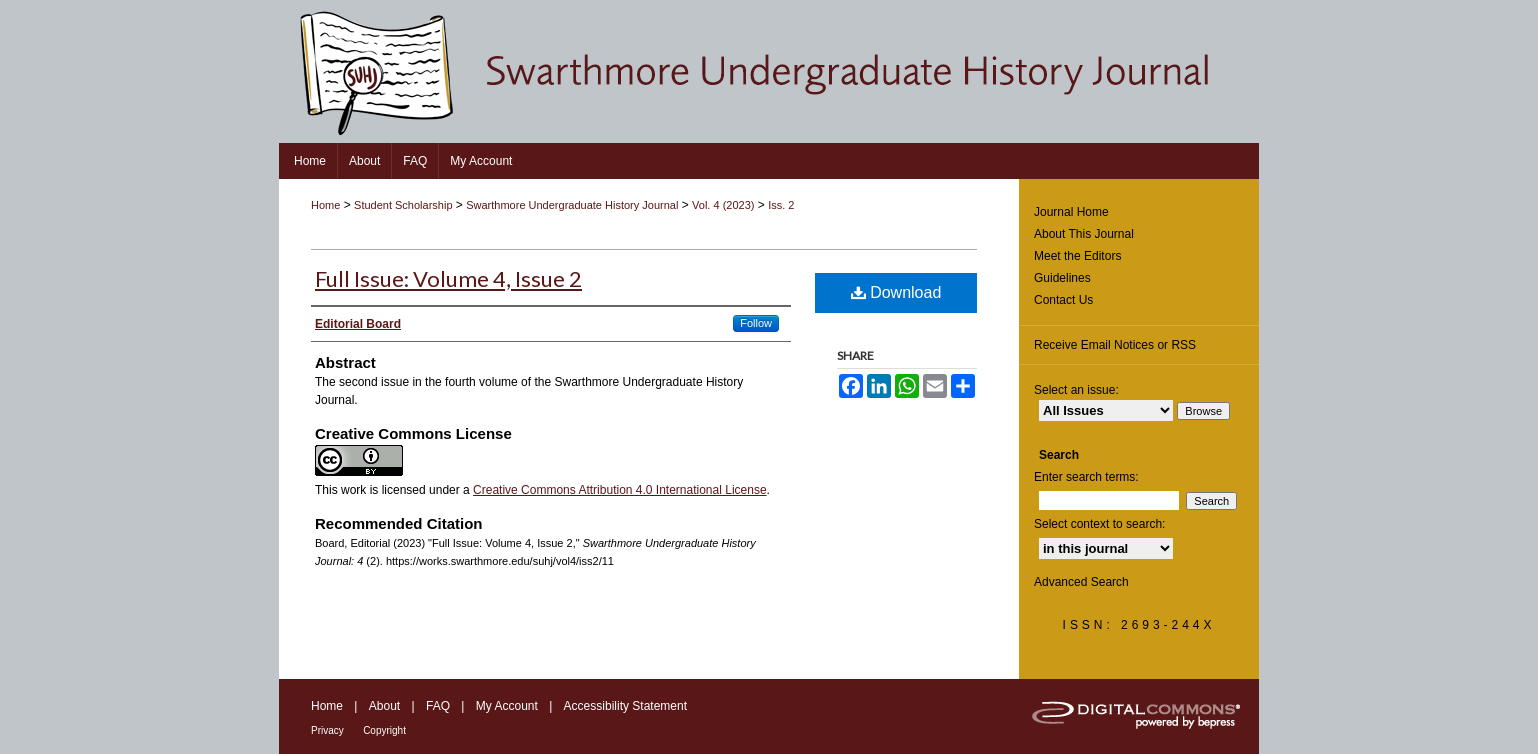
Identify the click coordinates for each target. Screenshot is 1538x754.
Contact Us (1063, 300)
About (384, 706)
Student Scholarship (403, 205)
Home (325, 205)
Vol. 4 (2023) (723, 205)
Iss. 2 (781, 205)
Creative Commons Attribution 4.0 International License (620, 490)
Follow (756, 323)
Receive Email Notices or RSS (1115, 345)
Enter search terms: (1086, 477)
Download (896, 292)
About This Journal (1084, 234)
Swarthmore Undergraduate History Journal (572, 205)
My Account (507, 706)
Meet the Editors (1077, 256)
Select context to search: (1099, 524)
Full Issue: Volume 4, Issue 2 (448, 278)
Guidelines (1062, 278)
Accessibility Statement (625, 706)
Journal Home (1071, 212)
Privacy (327, 730)
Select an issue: (1076, 390)
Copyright (384, 730)
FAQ (438, 706)
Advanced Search (1081, 582)
